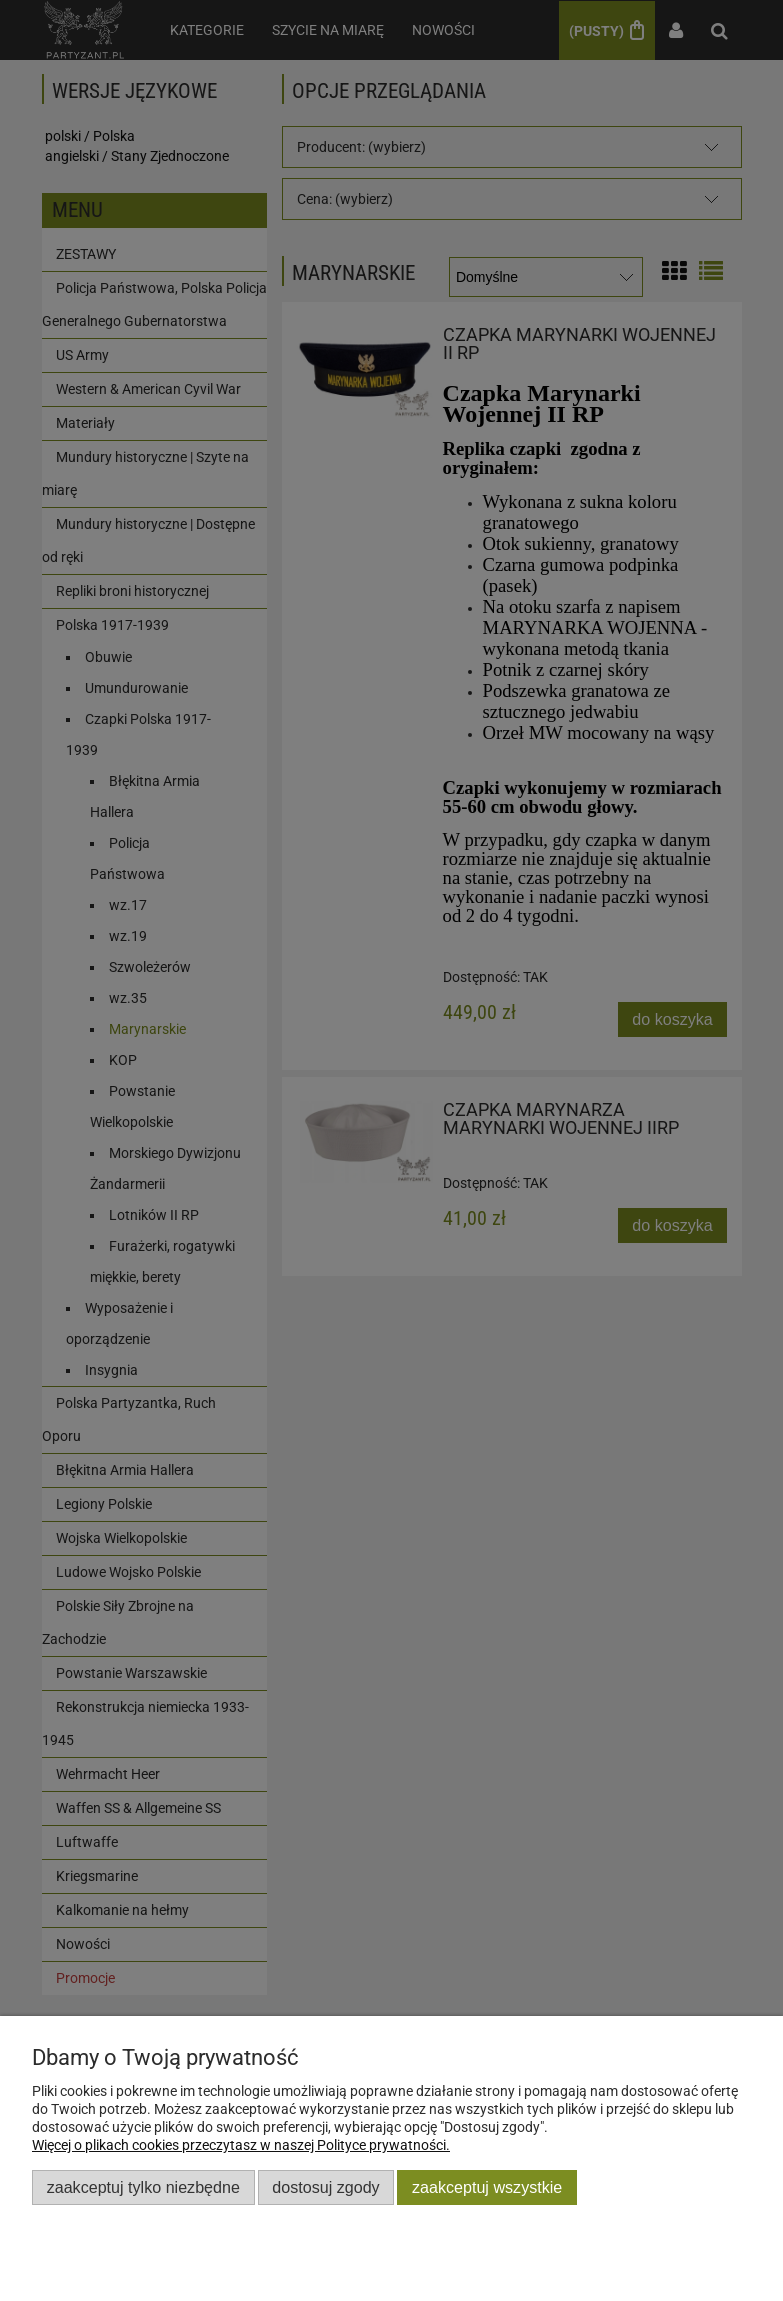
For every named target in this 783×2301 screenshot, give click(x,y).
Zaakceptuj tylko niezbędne (143, 2187)
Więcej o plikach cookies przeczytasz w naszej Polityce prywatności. (241, 2145)
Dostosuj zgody (325, 2187)
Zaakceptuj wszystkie (487, 2187)
